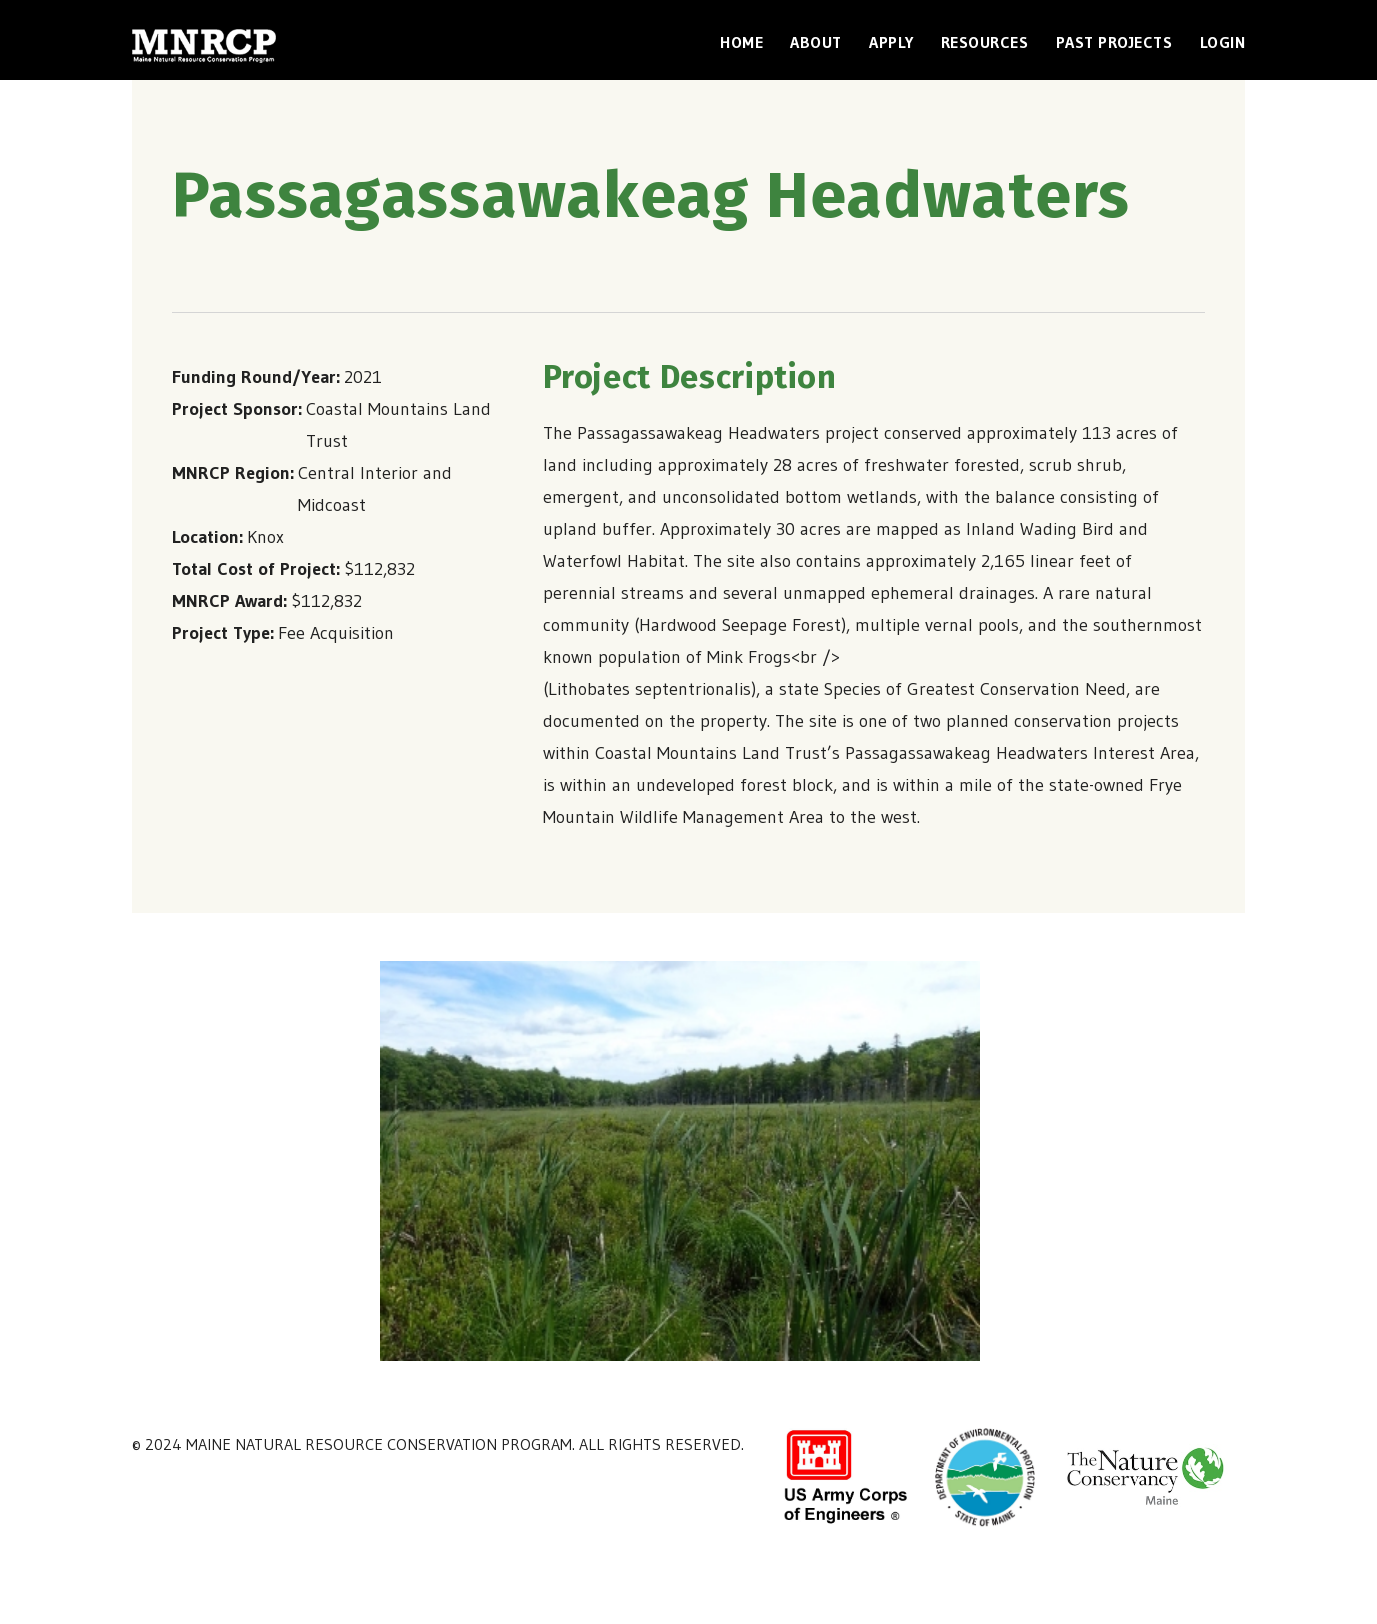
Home (741, 42)
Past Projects (1114, 42)
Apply (891, 42)
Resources (985, 42)
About (816, 42)
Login (1223, 42)
